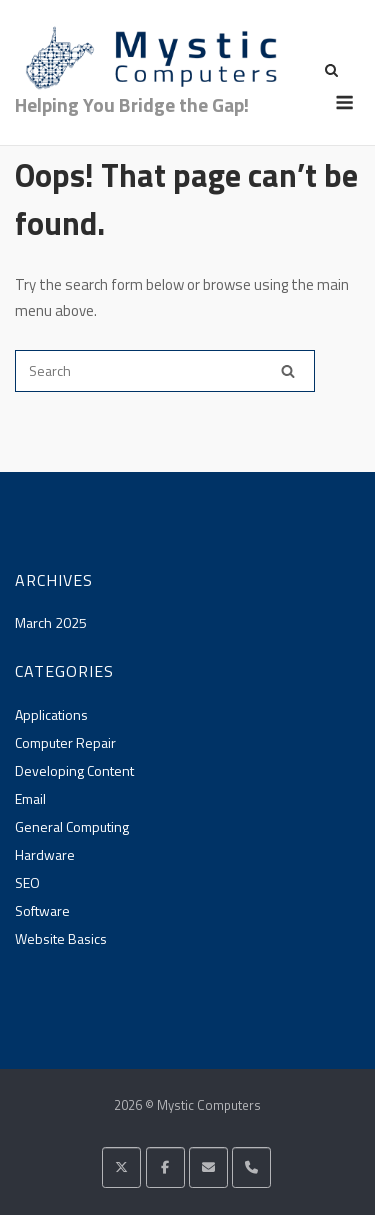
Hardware (45, 854)
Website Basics (61, 938)
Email (30, 798)
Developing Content (74, 770)
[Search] (288, 371)
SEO (27, 882)
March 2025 (51, 622)
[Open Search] (331, 72)
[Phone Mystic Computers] (251, 1167)
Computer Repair (65, 742)
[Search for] (165, 371)
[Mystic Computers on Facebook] (165, 1167)
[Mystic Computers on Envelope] (208, 1167)
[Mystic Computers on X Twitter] (121, 1167)
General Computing (72, 826)
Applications (51, 714)
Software (42, 910)
